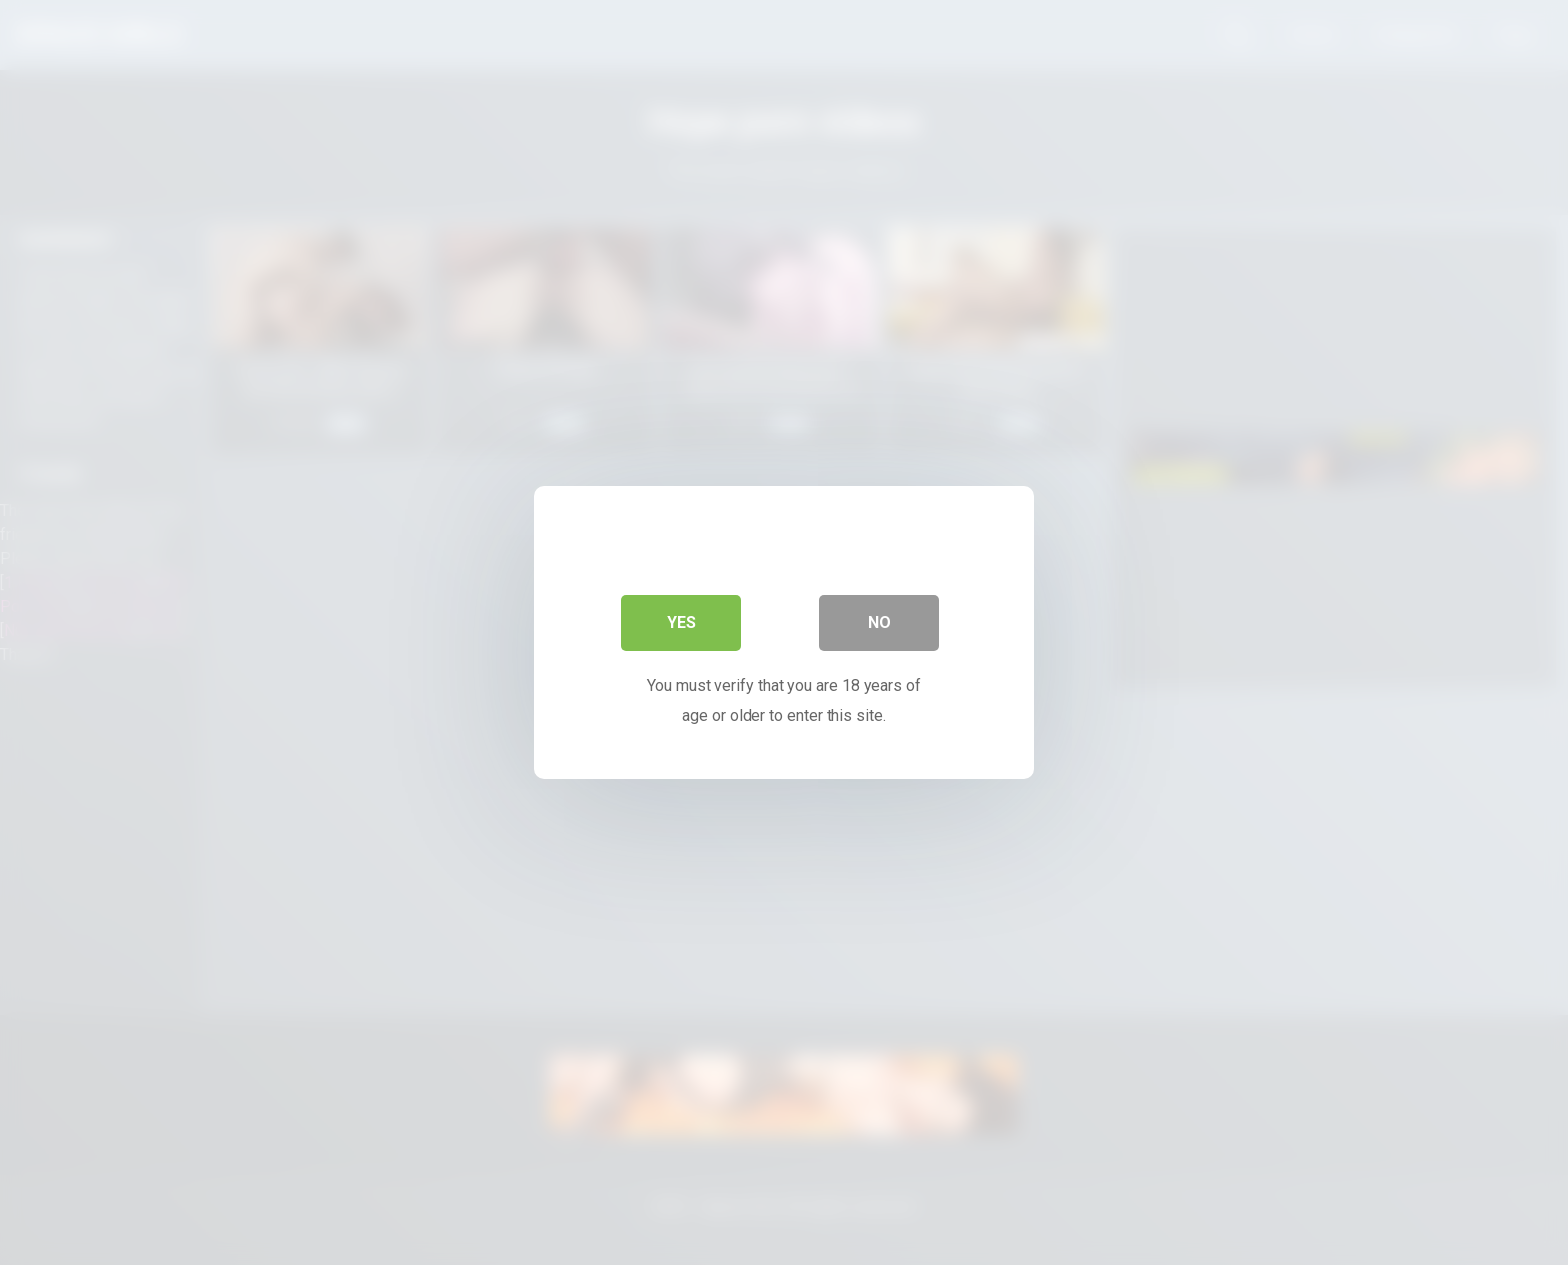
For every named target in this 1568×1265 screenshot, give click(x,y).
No (879, 622)
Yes (681, 622)
